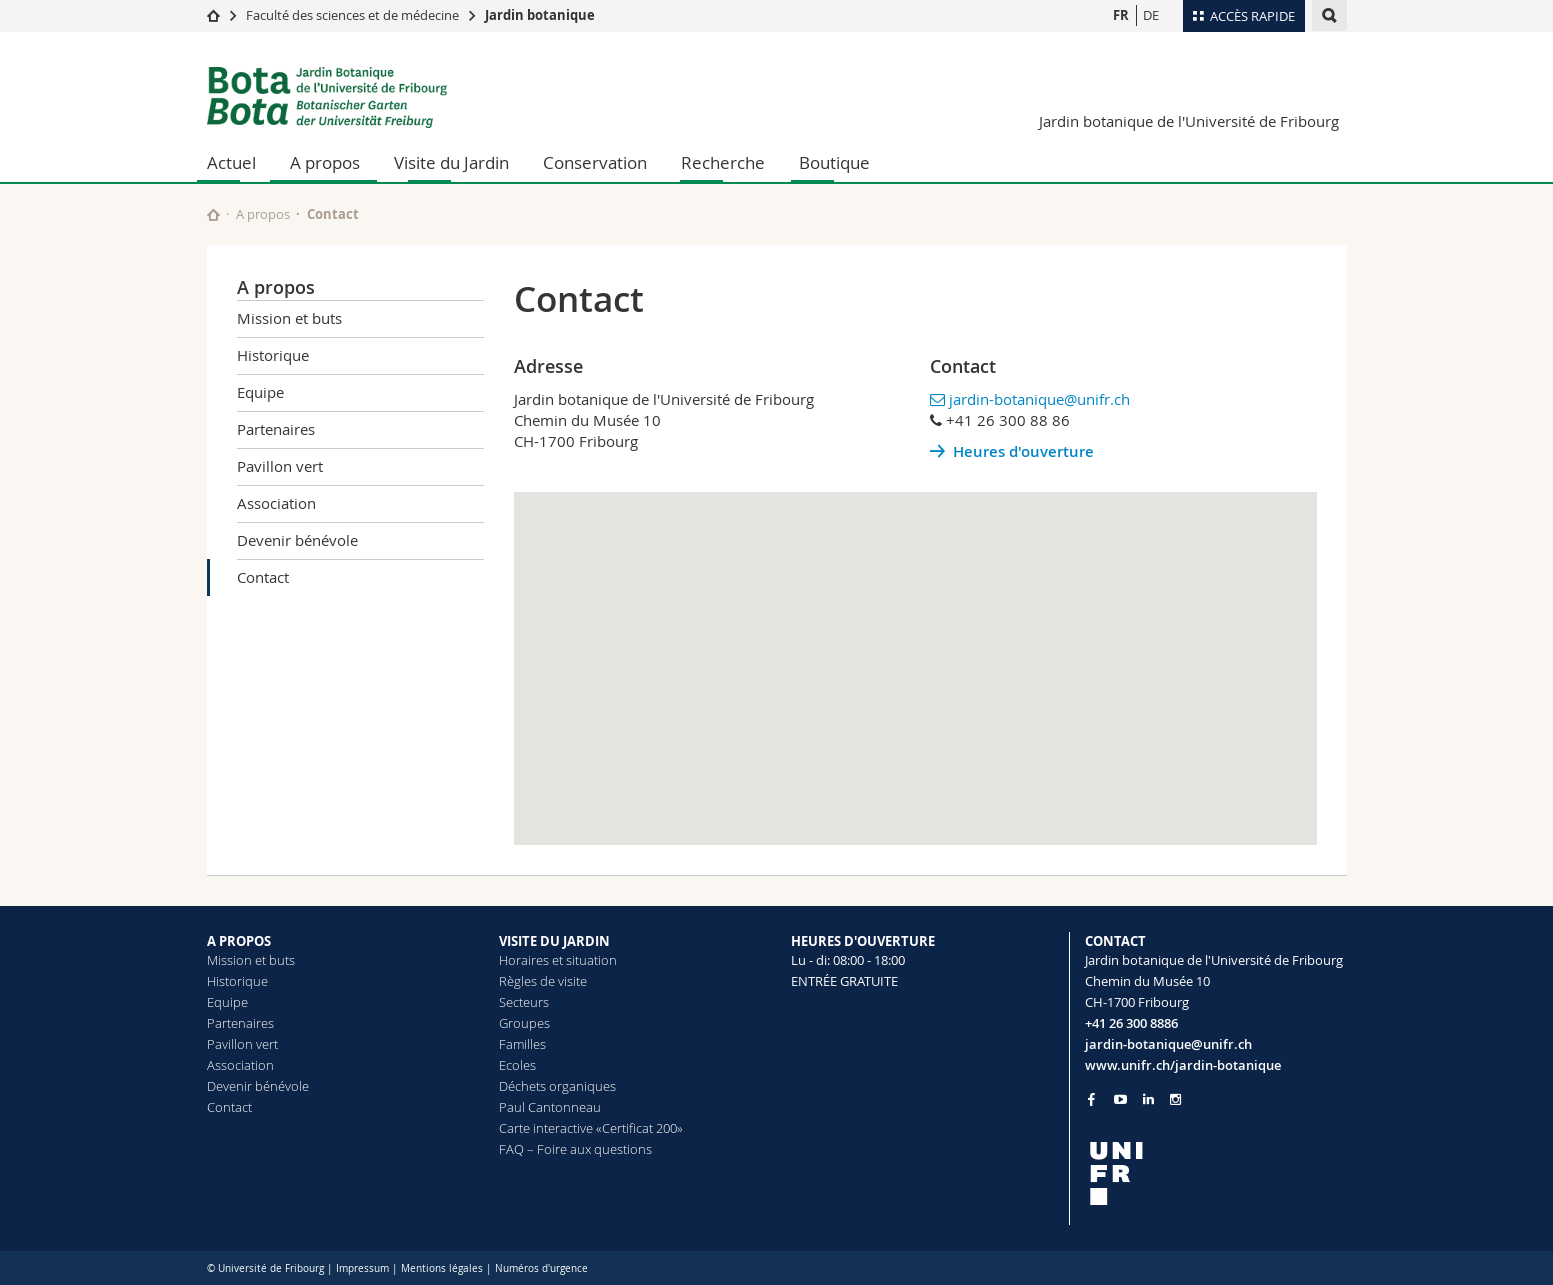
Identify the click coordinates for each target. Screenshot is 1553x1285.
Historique (273, 355)
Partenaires (276, 429)
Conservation (595, 162)
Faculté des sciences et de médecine (352, 15)
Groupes (524, 1023)
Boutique (834, 162)
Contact (263, 577)
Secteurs (524, 1002)
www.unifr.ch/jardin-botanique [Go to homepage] (1183, 1065)
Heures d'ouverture (1023, 451)
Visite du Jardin (451, 162)
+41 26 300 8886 (1131, 1023)
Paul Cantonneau (550, 1107)
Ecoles (517, 1065)
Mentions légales (442, 1268)
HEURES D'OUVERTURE (863, 941)
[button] (915, 649)
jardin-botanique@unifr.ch (1039, 399)
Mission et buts (289, 318)
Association (276, 503)
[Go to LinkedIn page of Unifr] (1148, 1099)
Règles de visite (543, 981)
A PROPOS (239, 941)
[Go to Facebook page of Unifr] (1091, 1099)
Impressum (362, 1268)
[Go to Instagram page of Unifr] (1175, 1099)
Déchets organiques (557, 1086)
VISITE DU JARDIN (554, 941)
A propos (325, 162)
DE (1151, 15)
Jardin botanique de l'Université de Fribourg (1189, 121)
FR (1121, 15)
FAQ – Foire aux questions (575, 1149)
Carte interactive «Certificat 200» (591, 1128)
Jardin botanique (540, 15)
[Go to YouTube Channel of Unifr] (1120, 1099)
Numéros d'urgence (541, 1268)
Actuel (231, 162)
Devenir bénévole (297, 540)
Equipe (260, 392)
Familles (522, 1044)
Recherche (723, 162)
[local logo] (1216, 1173)
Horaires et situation (558, 960)
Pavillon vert (280, 466)
